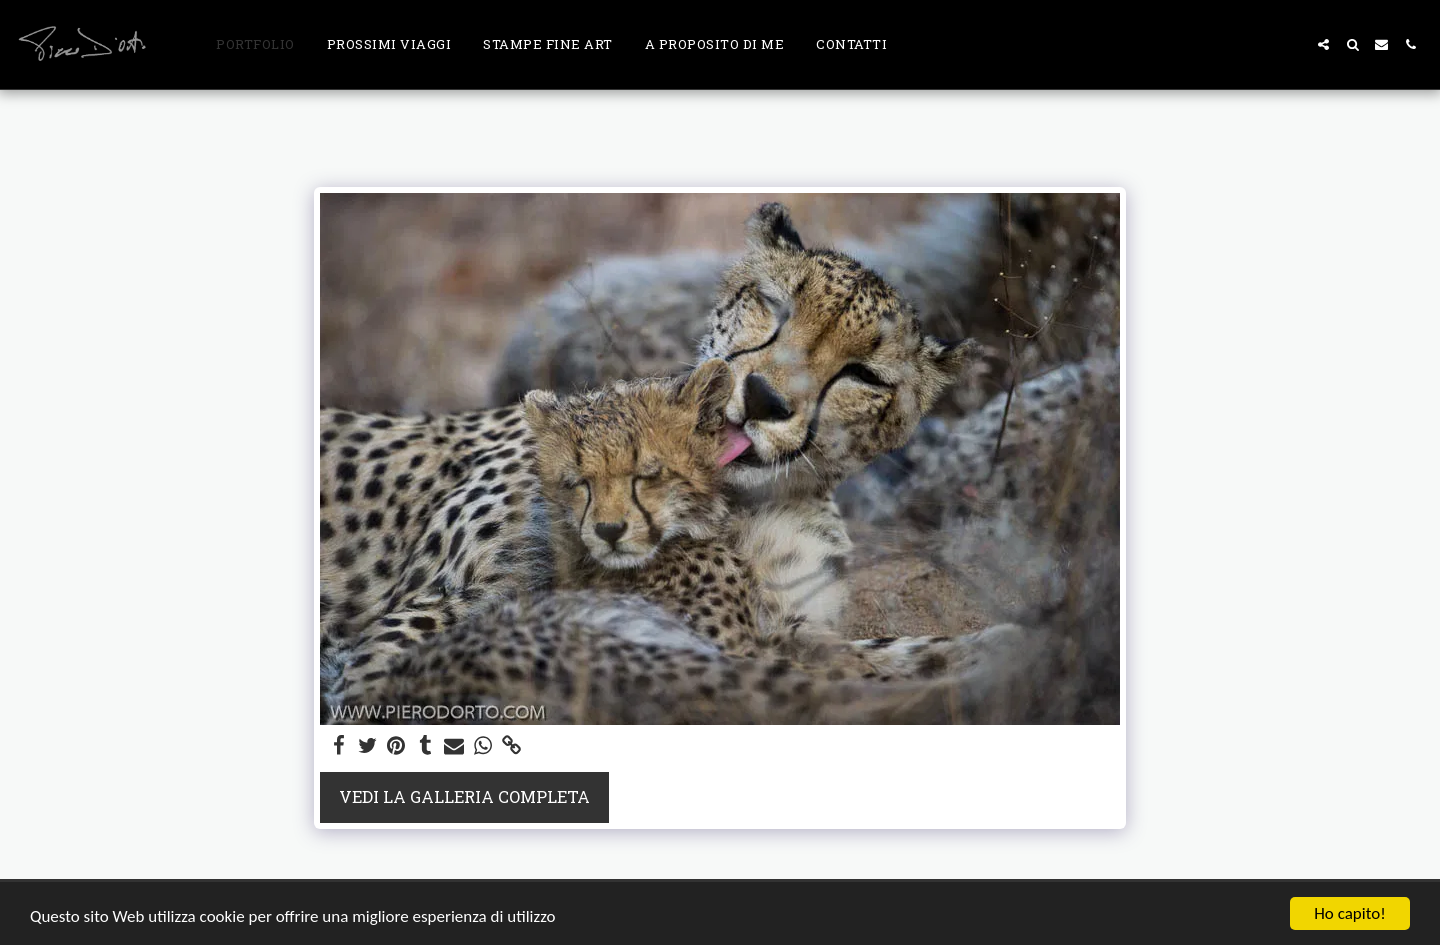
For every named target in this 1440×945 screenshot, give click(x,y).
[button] (1323, 44)
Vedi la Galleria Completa (464, 796)
